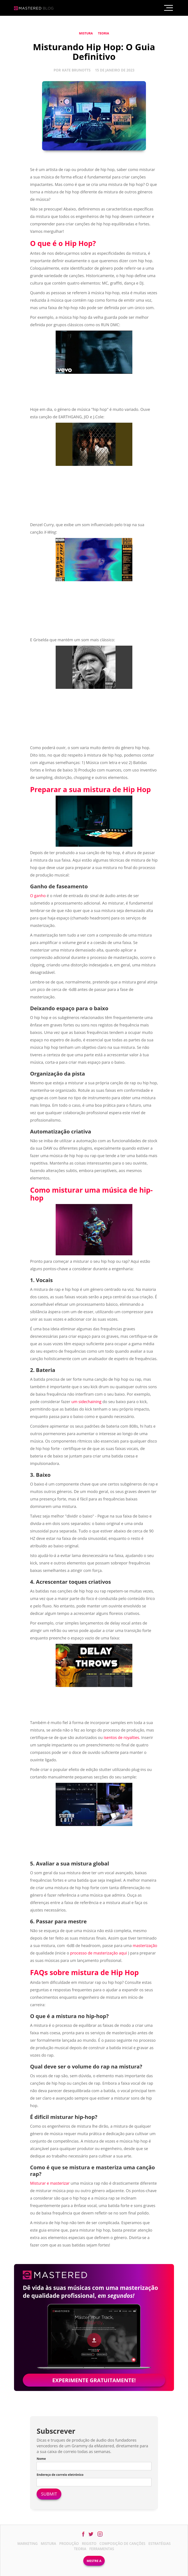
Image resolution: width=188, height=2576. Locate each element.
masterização (145, 1945)
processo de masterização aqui (98, 1953)
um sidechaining (86, 1401)
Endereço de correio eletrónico (60, 2475)
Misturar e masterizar (49, 2183)
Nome (41, 2459)
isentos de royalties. (122, 1737)
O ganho (38, 895)
